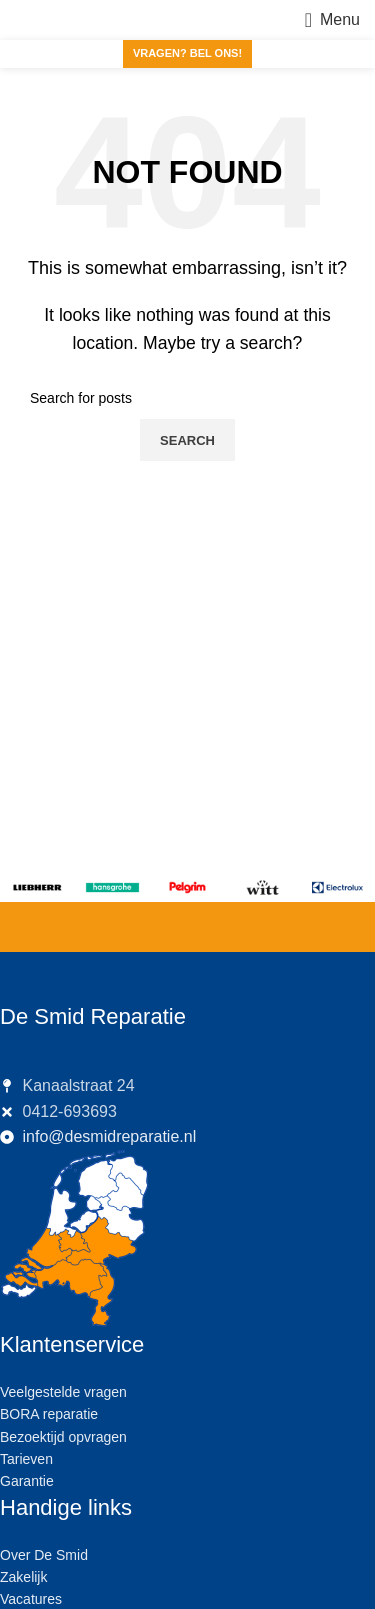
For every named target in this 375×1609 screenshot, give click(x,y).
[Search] (187, 398)
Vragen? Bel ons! (187, 53)
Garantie (27, 1481)
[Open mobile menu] (332, 20)
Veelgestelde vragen (63, 1392)
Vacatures (31, 1599)
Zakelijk (23, 1577)
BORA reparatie (49, 1414)
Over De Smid (44, 1555)
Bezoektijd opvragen (63, 1437)
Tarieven (26, 1459)
